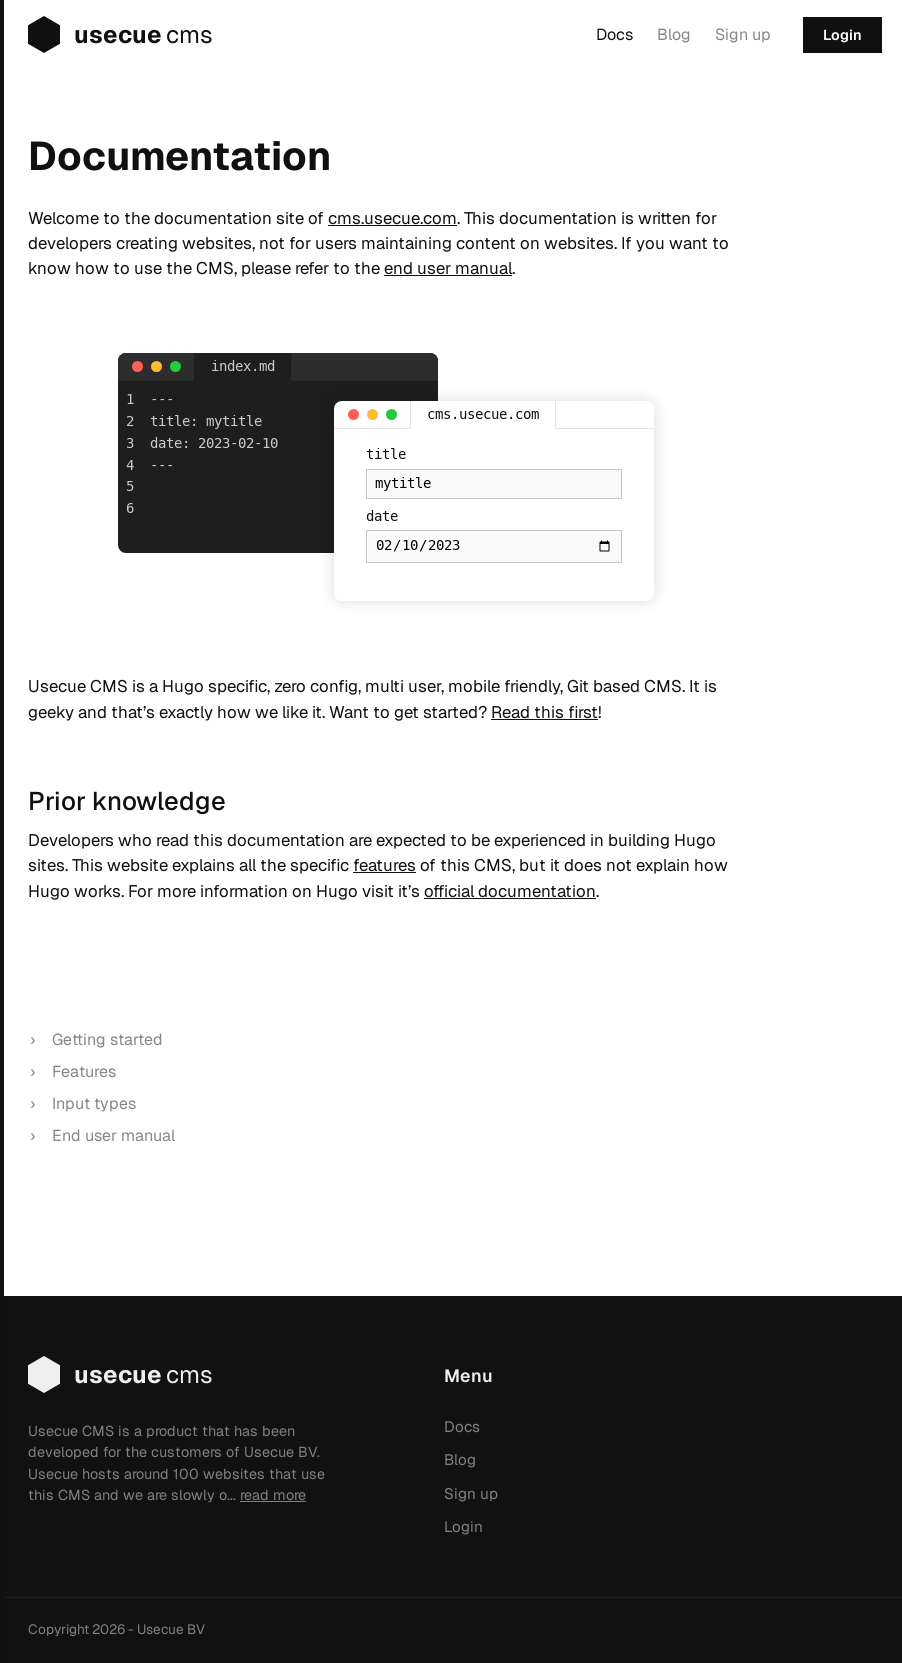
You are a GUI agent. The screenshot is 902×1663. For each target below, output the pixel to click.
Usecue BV (171, 1629)
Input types (94, 1103)
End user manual (113, 1135)
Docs (614, 34)
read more (273, 1495)
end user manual (448, 268)
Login (842, 35)
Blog (674, 34)
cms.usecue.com (392, 218)
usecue (106, 35)
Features (84, 1071)
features (384, 865)
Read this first (544, 712)
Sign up (743, 34)
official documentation (510, 891)
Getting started (107, 1039)
